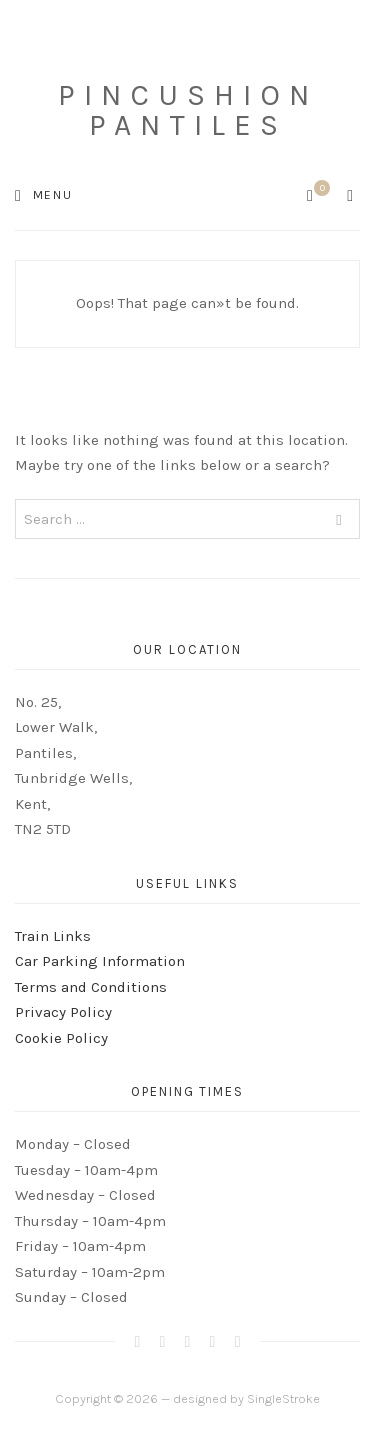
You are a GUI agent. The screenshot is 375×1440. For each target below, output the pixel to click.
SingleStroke (283, 1398)
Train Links (53, 936)
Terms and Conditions (91, 987)
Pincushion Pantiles (188, 110)
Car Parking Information (100, 961)
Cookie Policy (61, 1038)
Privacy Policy (63, 1012)
